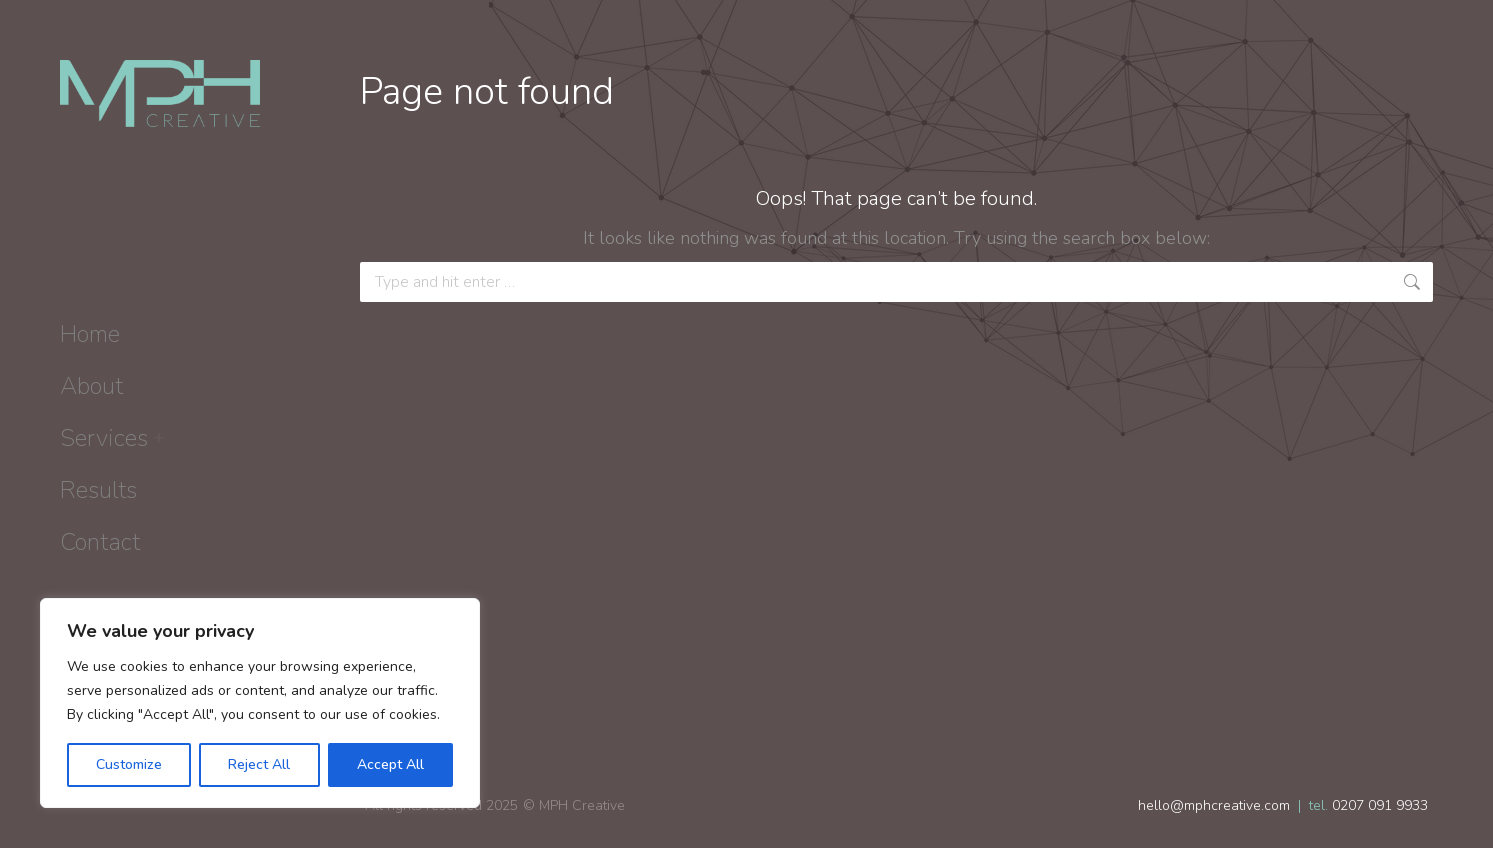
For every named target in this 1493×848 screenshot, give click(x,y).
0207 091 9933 (1380, 805)
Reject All (259, 764)
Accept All (390, 764)
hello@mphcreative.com (1214, 805)
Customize (129, 764)
